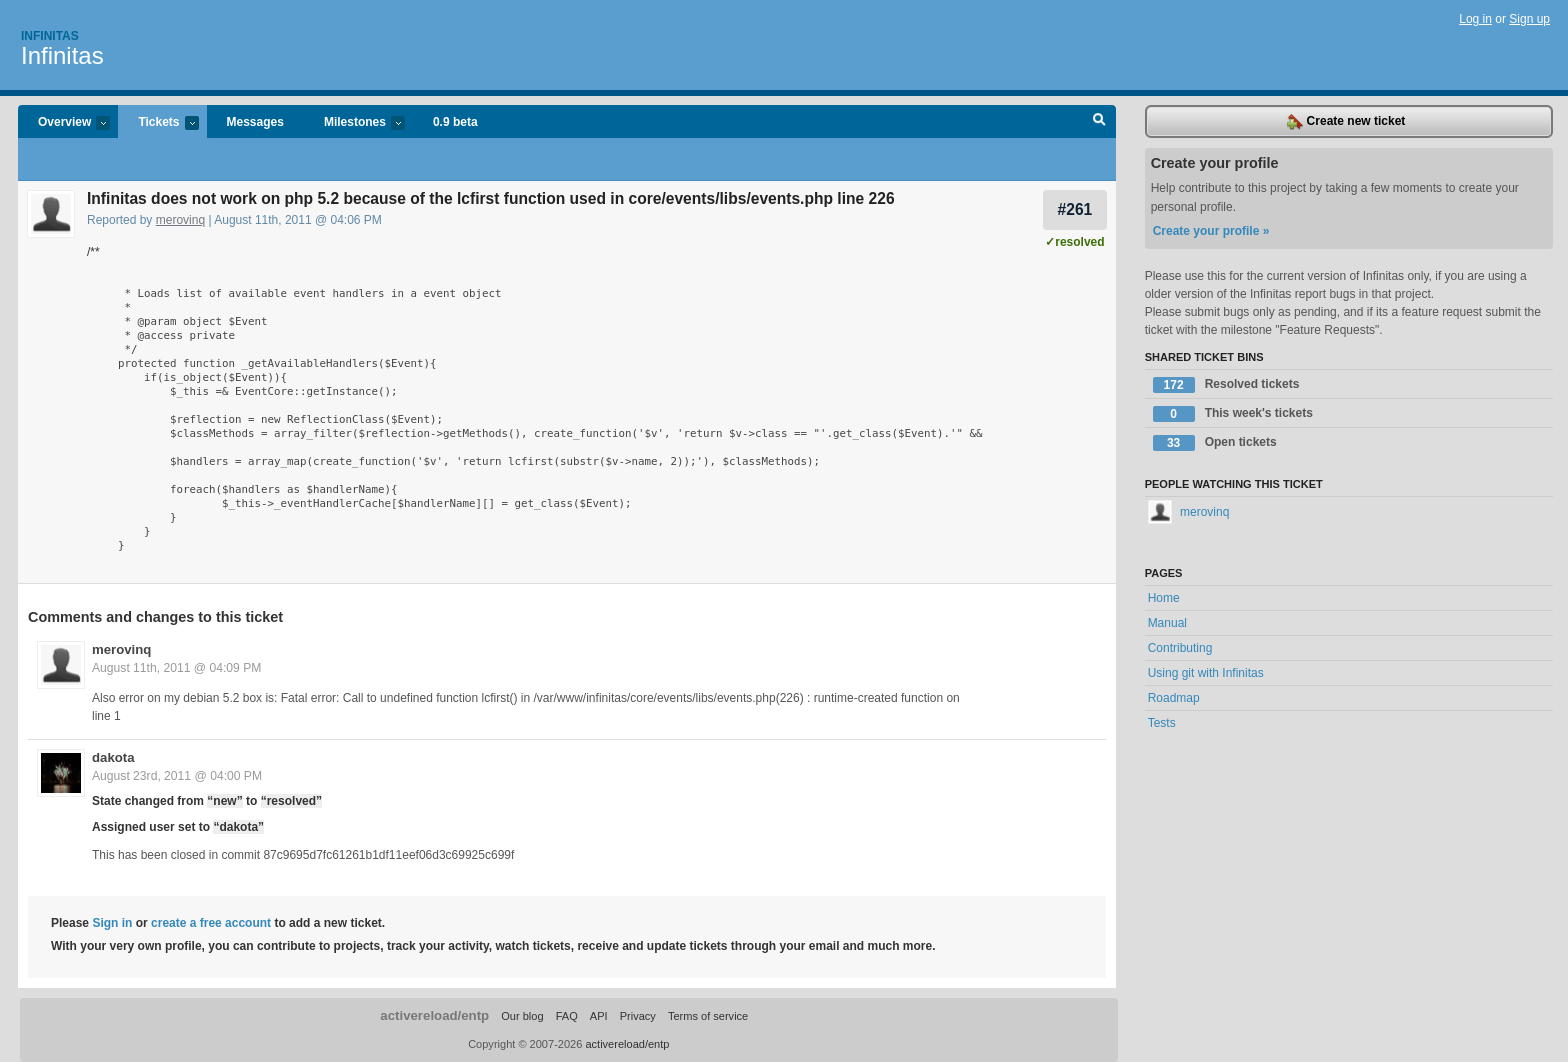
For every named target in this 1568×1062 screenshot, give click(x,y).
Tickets (158, 123)
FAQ (567, 1016)
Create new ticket (1346, 122)
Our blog (522, 1016)
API (599, 1016)
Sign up (1529, 19)
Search (1099, 122)
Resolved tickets (1226, 385)
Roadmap (1174, 698)
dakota (113, 757)
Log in (1475, 19)
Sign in (112, 923)
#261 (1075, 209)
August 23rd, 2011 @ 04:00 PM (177, 776)
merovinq (180, 220)
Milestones (354, 123)
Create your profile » (1211, 231)
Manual (1167, 623)
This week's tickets (1233, 414)
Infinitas (50, 36)
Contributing (1180, 648)
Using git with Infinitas (1206, 673)
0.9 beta (455, 122)
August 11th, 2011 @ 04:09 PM (176, 668)
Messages (255, 122)
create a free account (211, 923)
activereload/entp (434, 1015)
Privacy (638, 1016)
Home (1164, 598)
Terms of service (708, 1016)
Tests (1162, 723)
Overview (64, 123)
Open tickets (1215, 443)
